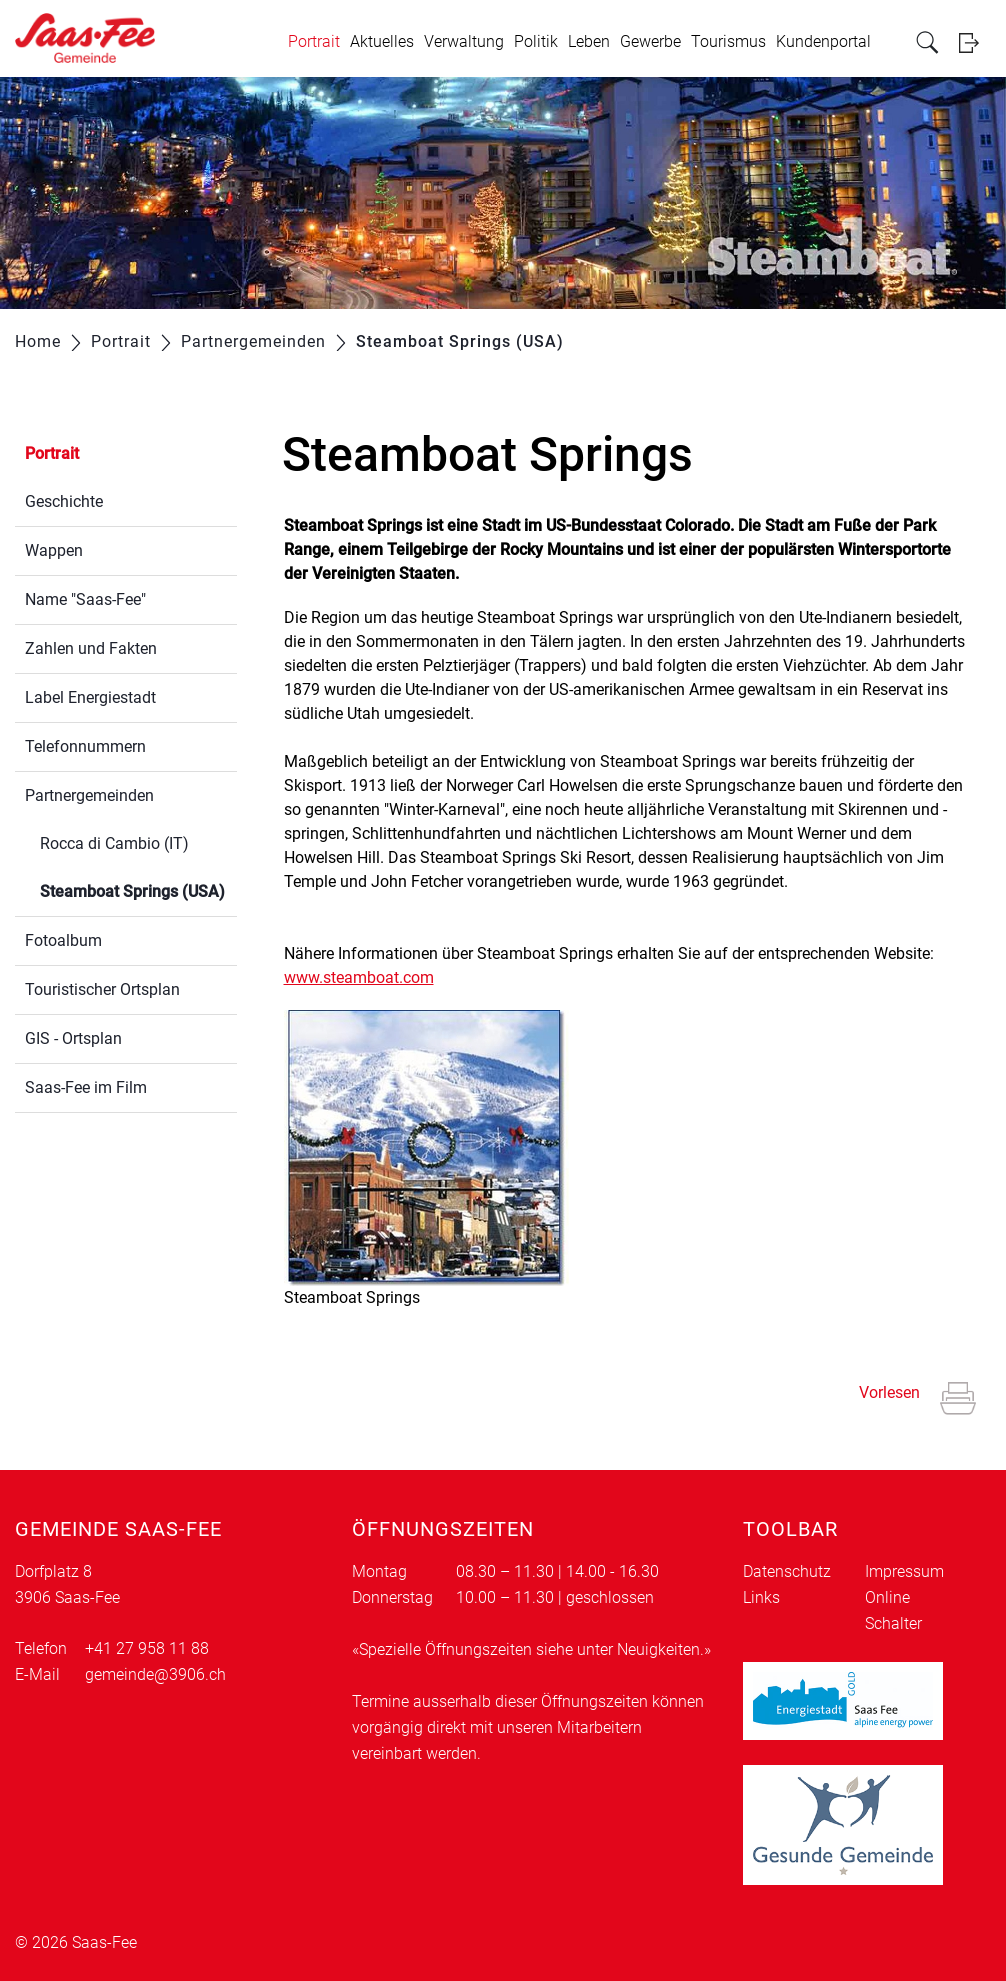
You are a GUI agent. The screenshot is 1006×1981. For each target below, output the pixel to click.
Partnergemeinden (89, 795)
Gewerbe (650, 41)
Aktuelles (382, 41)
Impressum (904, 1571)
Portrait (314, 41)
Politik (536, 41)
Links (761, 1597)
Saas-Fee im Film (86, 1087)
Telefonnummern (85, 746)
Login (975, 42)
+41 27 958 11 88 (147, 1648)
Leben (589, 41)
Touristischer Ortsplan (102, 989)
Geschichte (64, 501)
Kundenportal (823, 41)
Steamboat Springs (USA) (138, 889)
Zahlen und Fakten (91, 648)
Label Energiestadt (90, 697)
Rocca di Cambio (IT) (114, 843)
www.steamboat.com (369, 977)
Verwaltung (464, 41)
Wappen (54, 550)
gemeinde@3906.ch (155, 1674)
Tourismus (728, 41)
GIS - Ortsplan (73, 1038)
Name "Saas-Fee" (85, 599)
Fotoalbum (63, 940)
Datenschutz (787, 1571)
